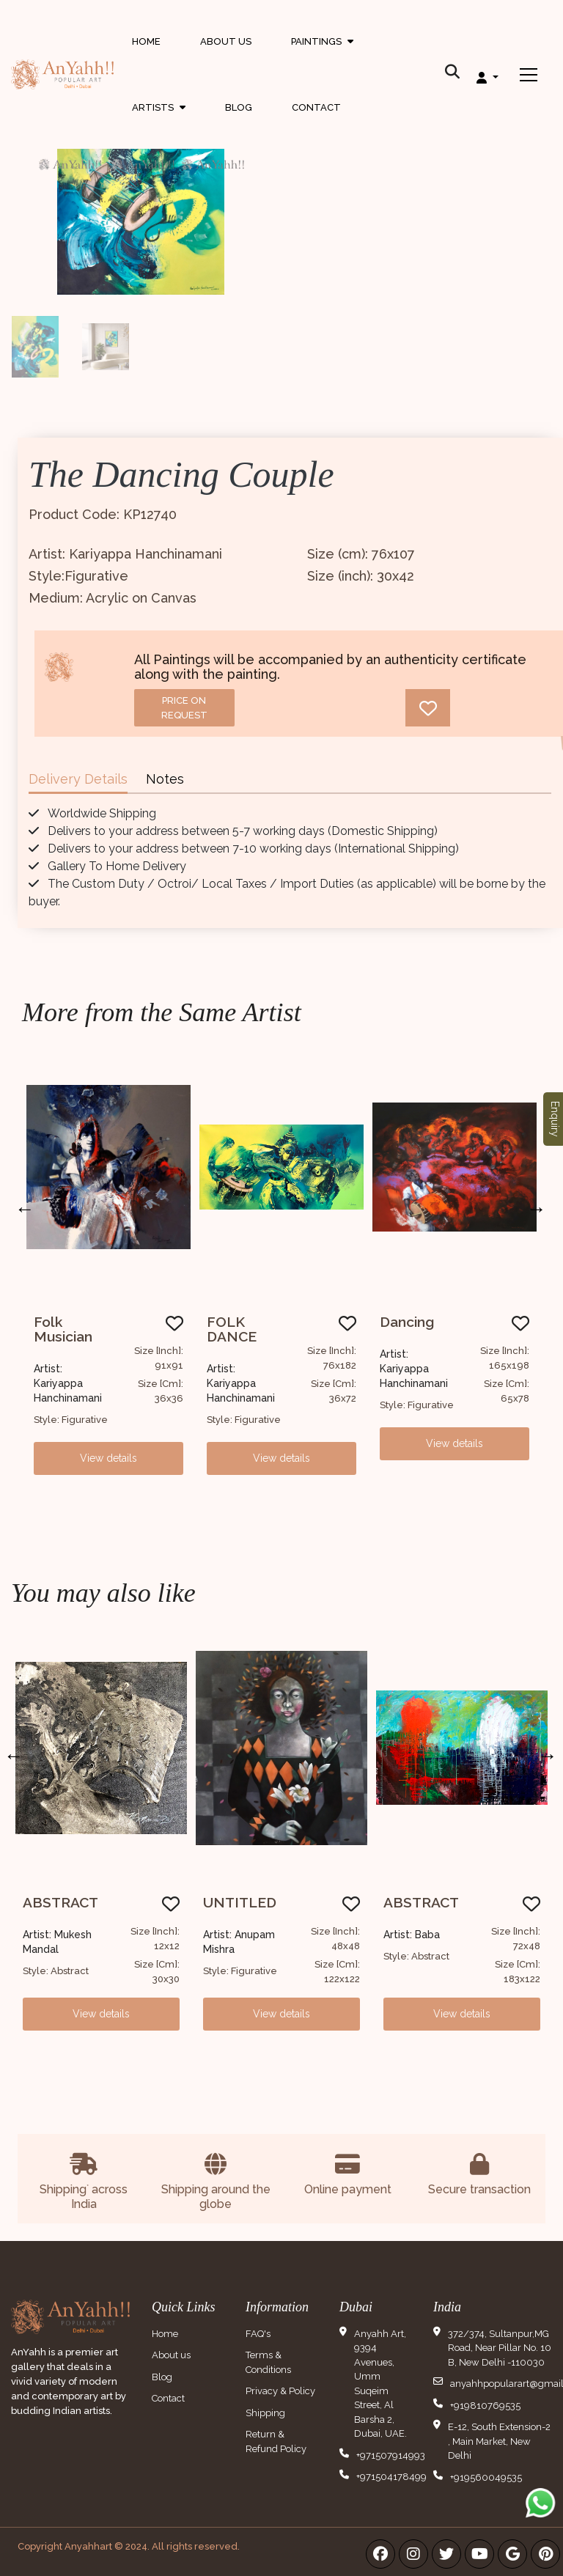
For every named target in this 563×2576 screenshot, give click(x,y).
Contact (316, 107)
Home (146, 41)
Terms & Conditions (268, 2362)
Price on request (184, 708)
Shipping (265, 2412)
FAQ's (258, 2333)
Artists (159, 111)
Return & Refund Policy (276, 2441)
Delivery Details (78, 779)
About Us (225, 41)
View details (108, 1458)
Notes (165, 779)
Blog (238, 107)
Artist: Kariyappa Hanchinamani (68, 1383)
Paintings (322, 55)
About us (171, 2354)
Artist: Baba (411, 1934)
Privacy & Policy (280, 2390)
